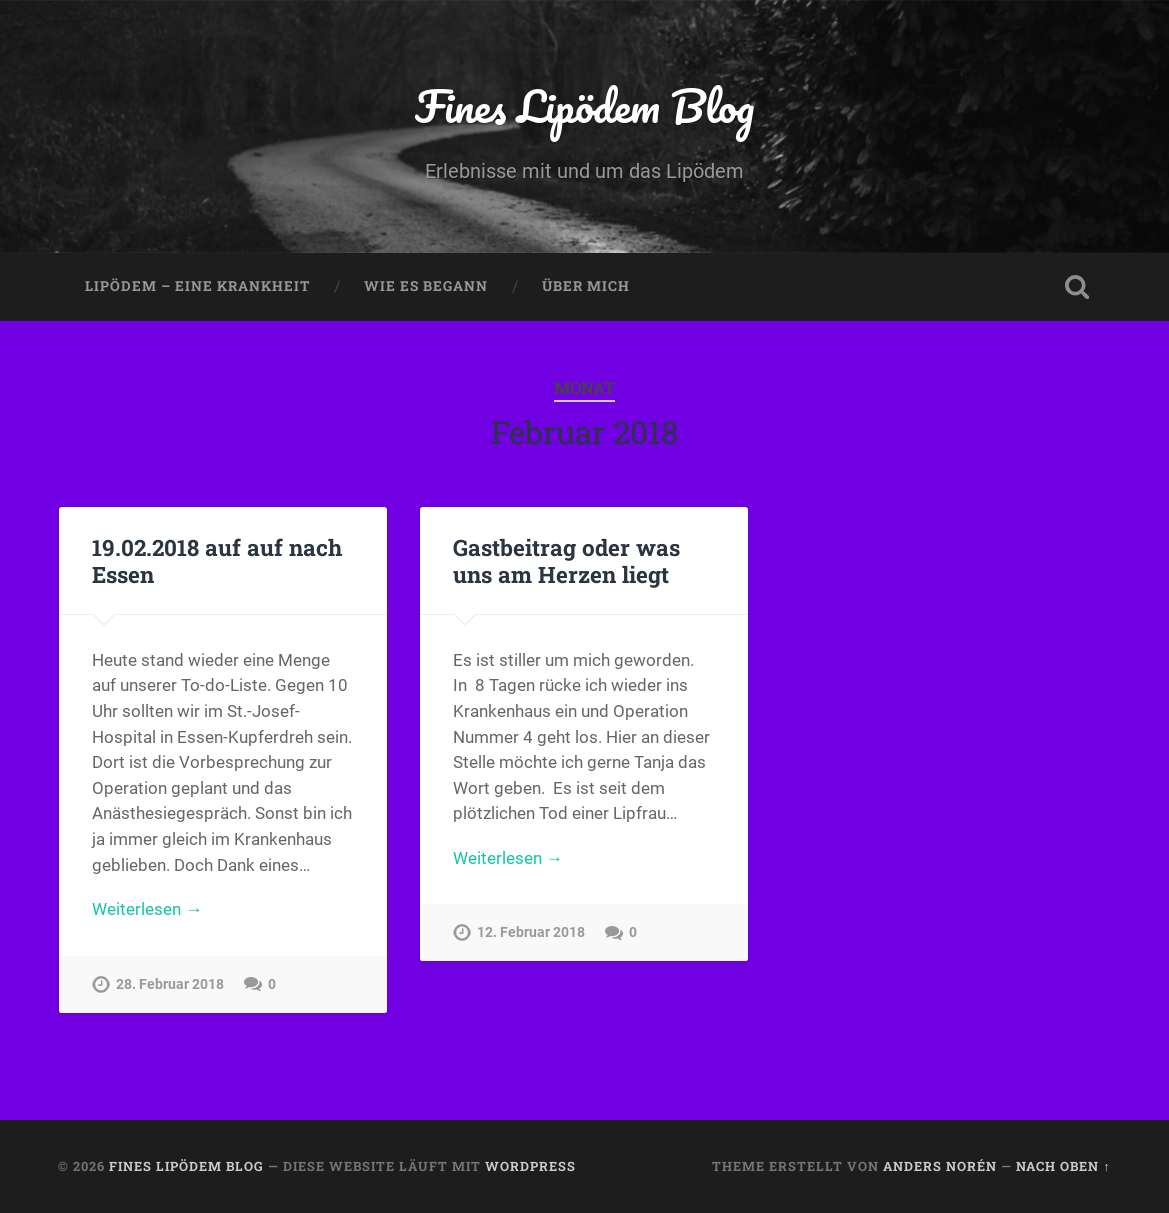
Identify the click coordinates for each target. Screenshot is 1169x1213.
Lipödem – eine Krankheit (197, 286)
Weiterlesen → (147, 909)
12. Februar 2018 (531, 932)
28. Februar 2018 (170, 984)
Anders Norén (940, 1166)
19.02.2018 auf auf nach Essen (217, 560)
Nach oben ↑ (1063, 1166)
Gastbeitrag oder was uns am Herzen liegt (566, 560)
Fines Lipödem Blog (584, 105)
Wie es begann (426, 286)
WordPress (530, 1166)
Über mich (586, 286)
